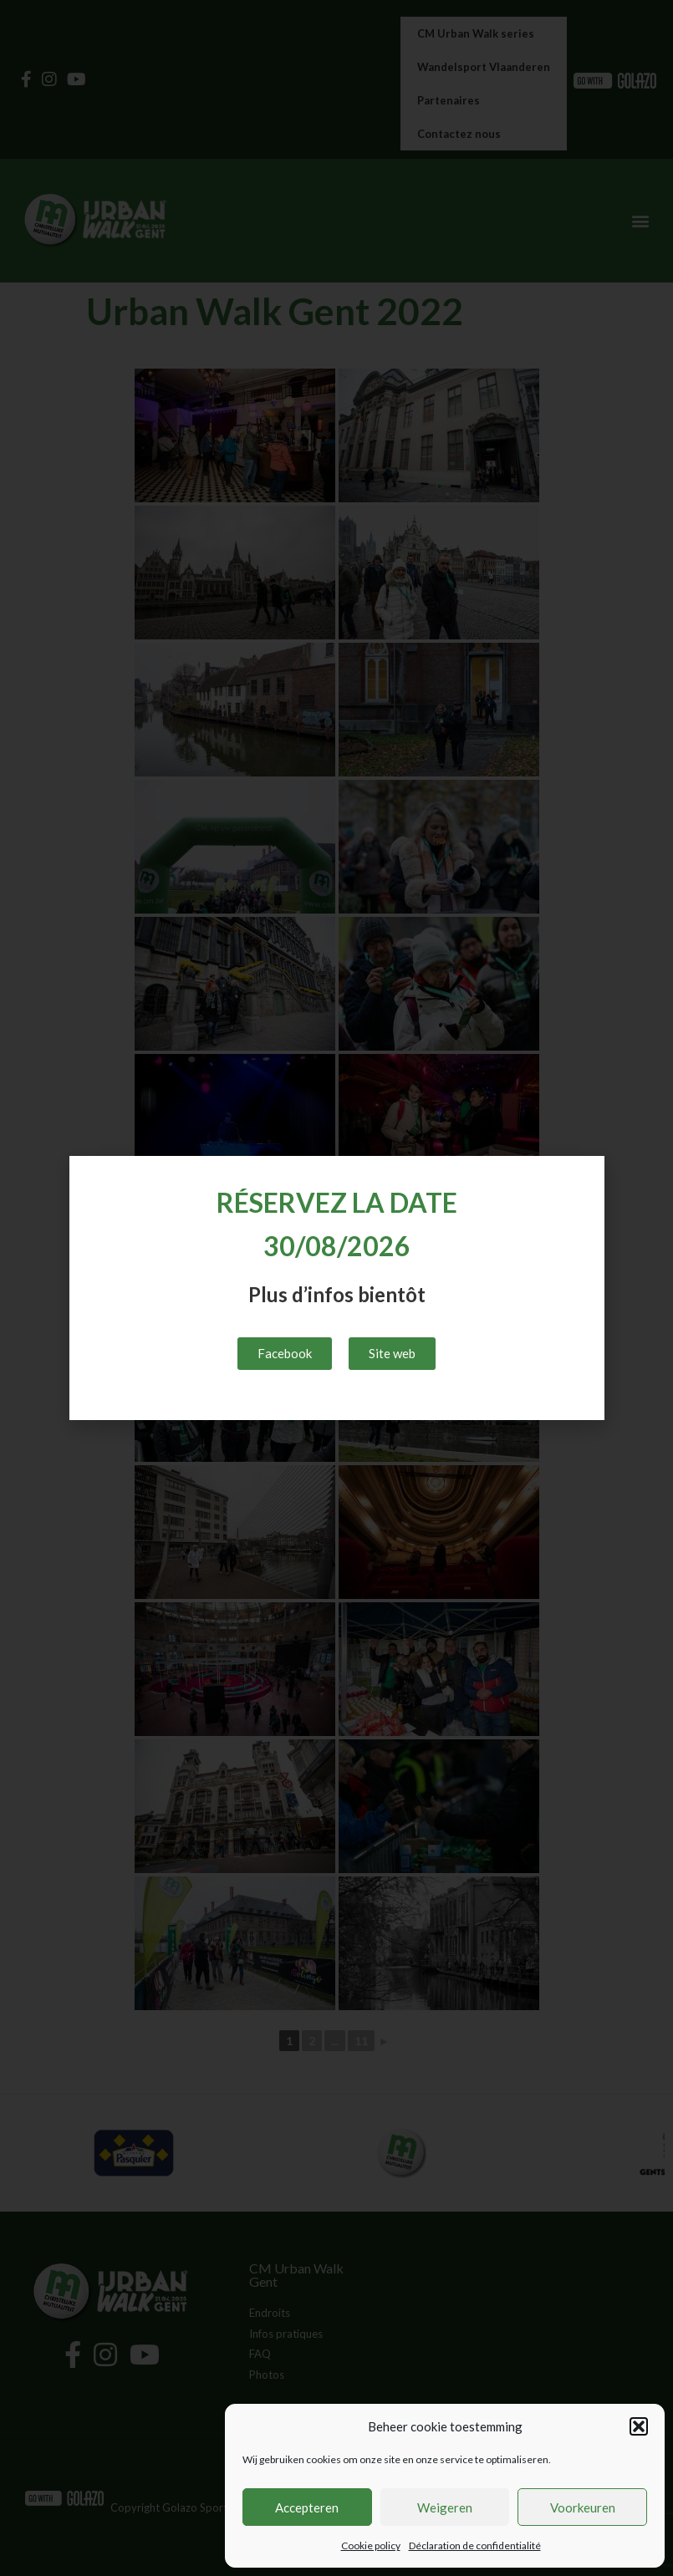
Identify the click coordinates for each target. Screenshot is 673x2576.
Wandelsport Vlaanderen (483, 67)
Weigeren (444, 2507)
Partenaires (448, 100)
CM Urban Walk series (475, 33)
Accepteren (307, 2507)
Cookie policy (370, 2545)
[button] (638, 2426)
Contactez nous (459, 133)
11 (361, 2041)
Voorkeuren (582, 2507)
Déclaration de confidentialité (475, 2545)
